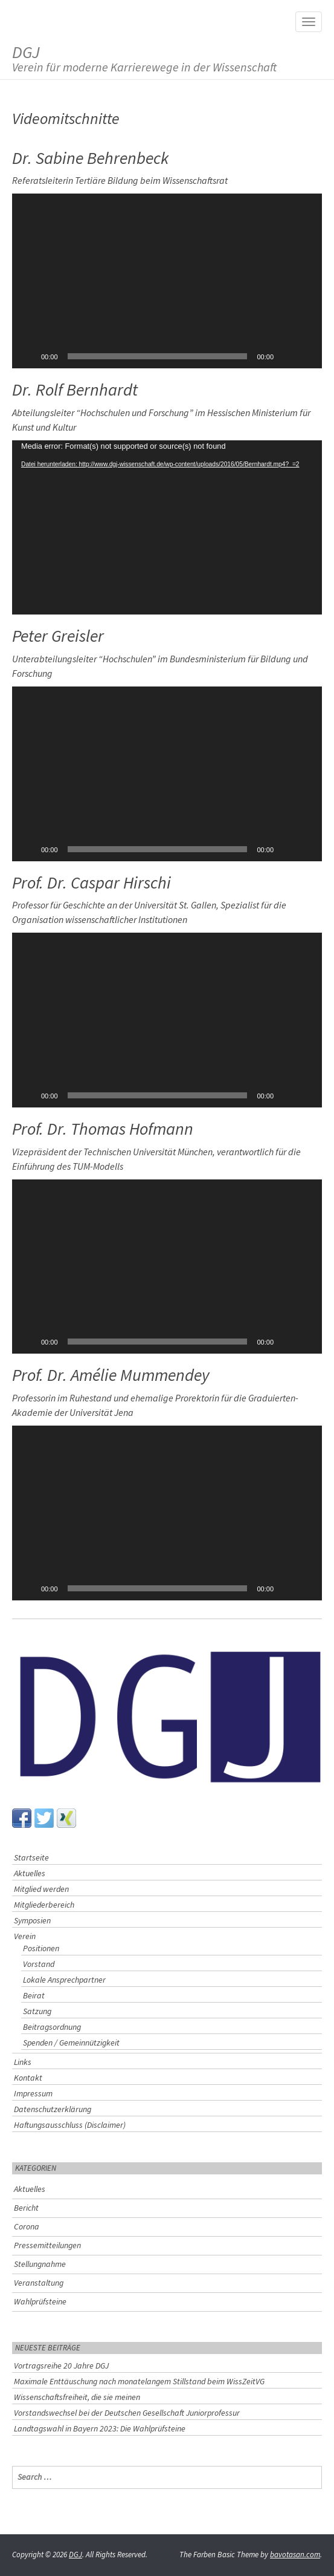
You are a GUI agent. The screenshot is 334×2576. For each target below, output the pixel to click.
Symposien (32, 1920)
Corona (26, 2226)
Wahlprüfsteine (40, 2301)
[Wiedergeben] (28, 356)
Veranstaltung (38, 2282)
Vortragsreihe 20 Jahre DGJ (61, 2365)
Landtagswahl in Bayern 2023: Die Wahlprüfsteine (99, 2428)
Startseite (31, 1857)
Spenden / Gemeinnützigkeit (71, 2042)
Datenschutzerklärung (52, 2109)
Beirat (34, 1995)
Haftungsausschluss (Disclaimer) (70, 2124)
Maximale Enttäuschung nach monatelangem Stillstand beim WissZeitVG (139, 2381)
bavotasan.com (295, 2554)
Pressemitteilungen (47, 2245)
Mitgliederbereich (44, 1904)
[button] (167, 281)
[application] (167, 281)
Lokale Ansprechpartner (64, 1979)
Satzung (37, 2011)
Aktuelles (29, 1873)
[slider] (158, 356)
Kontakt (28, 2077)
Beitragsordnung (52, 2026)
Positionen (41, 1948)
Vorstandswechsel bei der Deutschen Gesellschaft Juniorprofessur (127, 2412)
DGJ (144, 57)
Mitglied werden (41, 1888)
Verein (25, 1936)
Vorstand (38, 1963)
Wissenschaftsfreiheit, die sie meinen (77, 2397)
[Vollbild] (306, 356)
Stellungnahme (40, 2263)
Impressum (33, 2093)
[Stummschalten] (287, 356)
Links (22, 2061)
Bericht (26, 2207)
